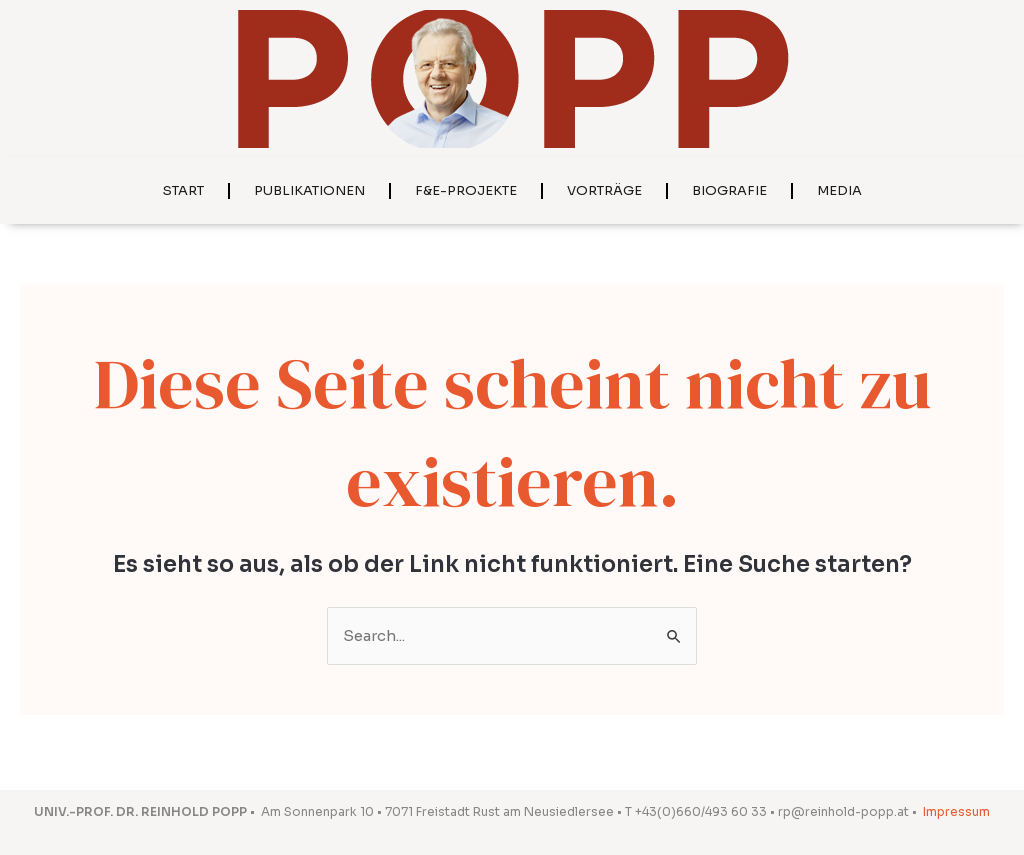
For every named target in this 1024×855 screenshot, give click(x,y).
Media (839, 190)
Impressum (956, 811)
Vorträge (604, 190)
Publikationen (309, 190)
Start (183, 190)
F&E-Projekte (466, 190)
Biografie (729, 190)
